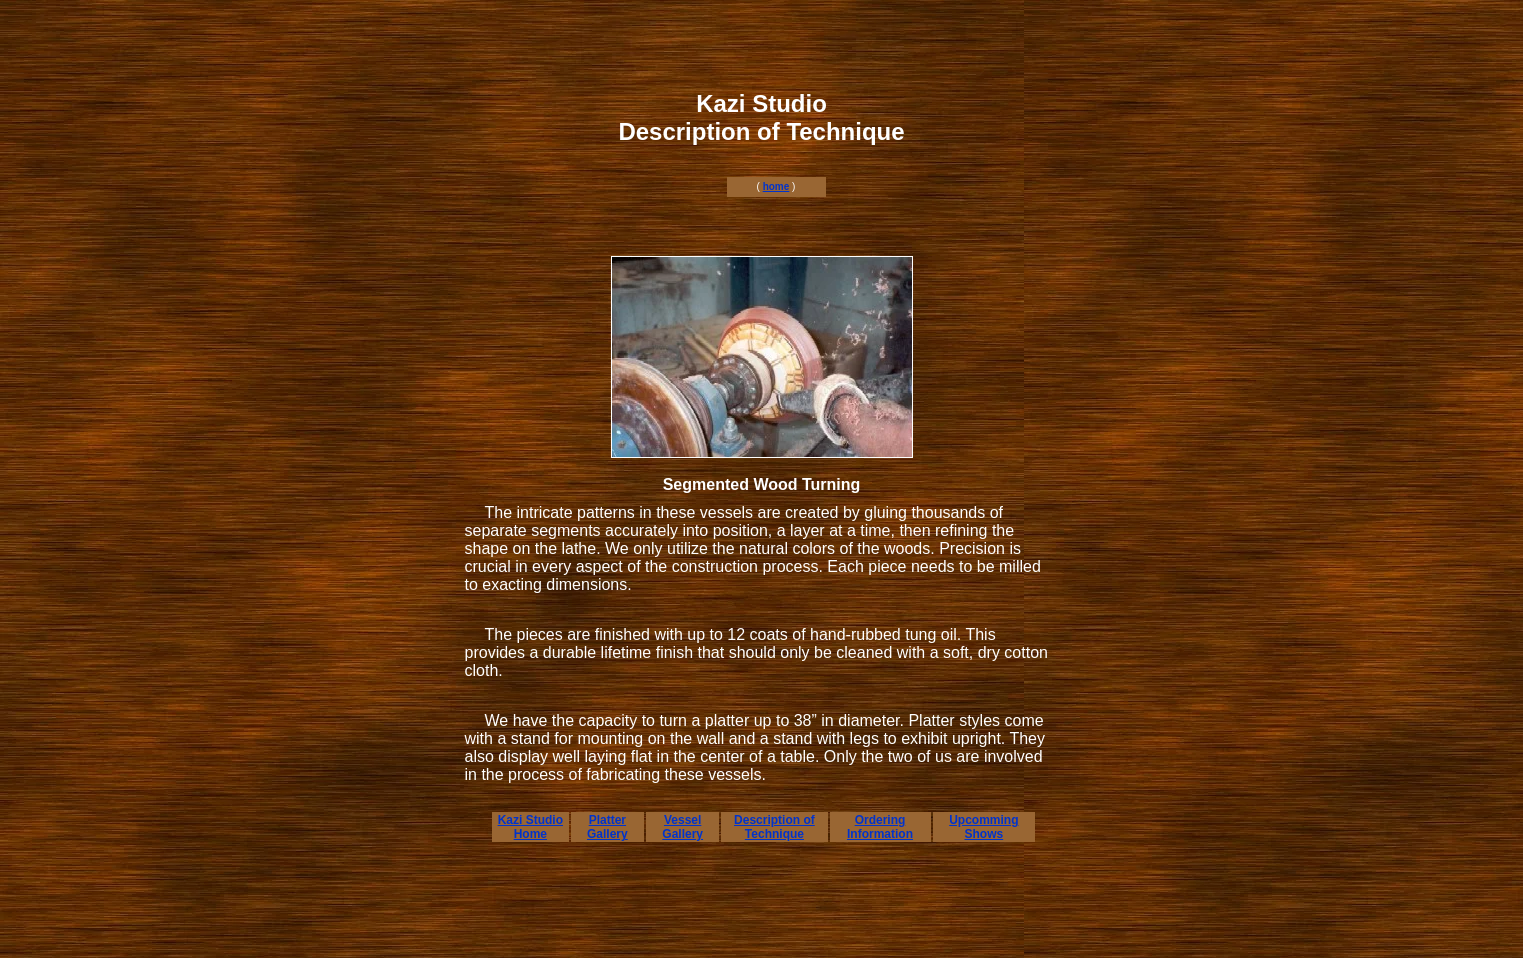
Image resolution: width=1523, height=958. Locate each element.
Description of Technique (774, 827)
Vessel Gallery (682, 827)
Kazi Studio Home (530, 827)
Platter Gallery (607, 827)
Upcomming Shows (983, 827)
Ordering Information (880, 827)
